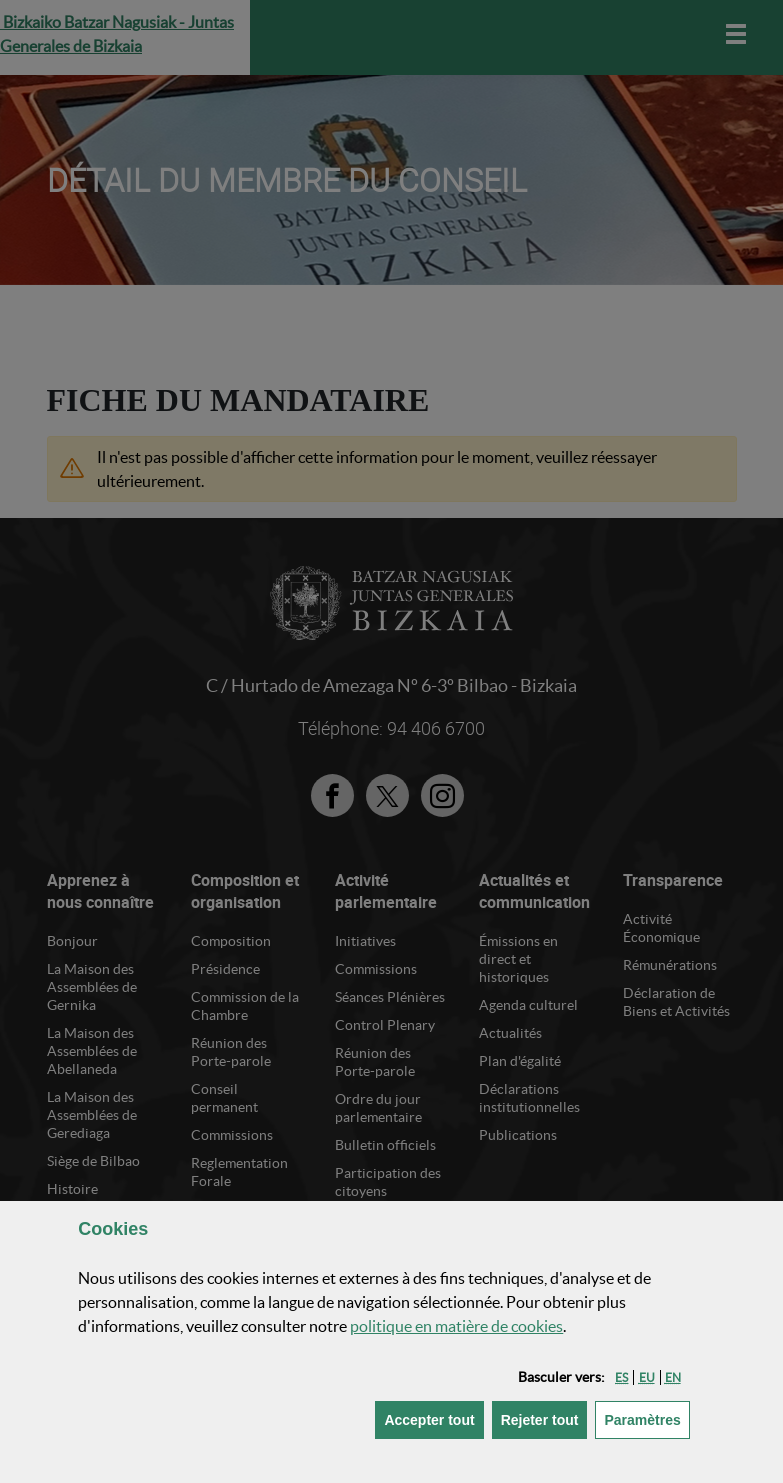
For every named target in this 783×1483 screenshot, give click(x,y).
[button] (621, 1377)
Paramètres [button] (646, 1418)
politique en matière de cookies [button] (456, 1326)
